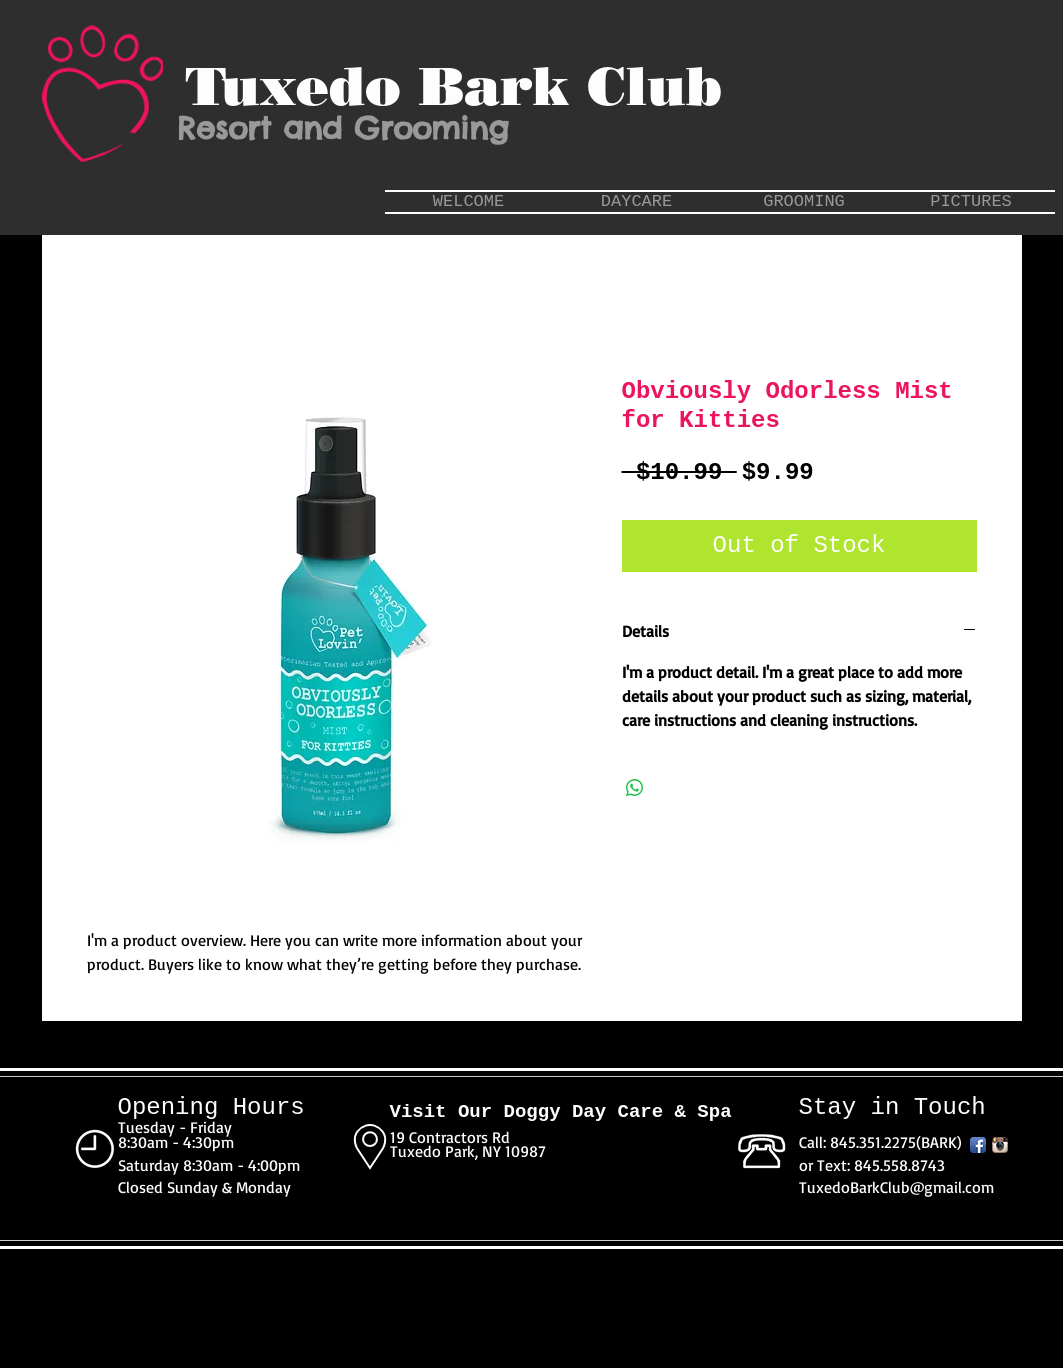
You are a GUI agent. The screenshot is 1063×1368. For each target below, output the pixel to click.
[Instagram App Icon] (1000, 1145)
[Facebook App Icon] (978, 1145)
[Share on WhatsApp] (635, 788)
